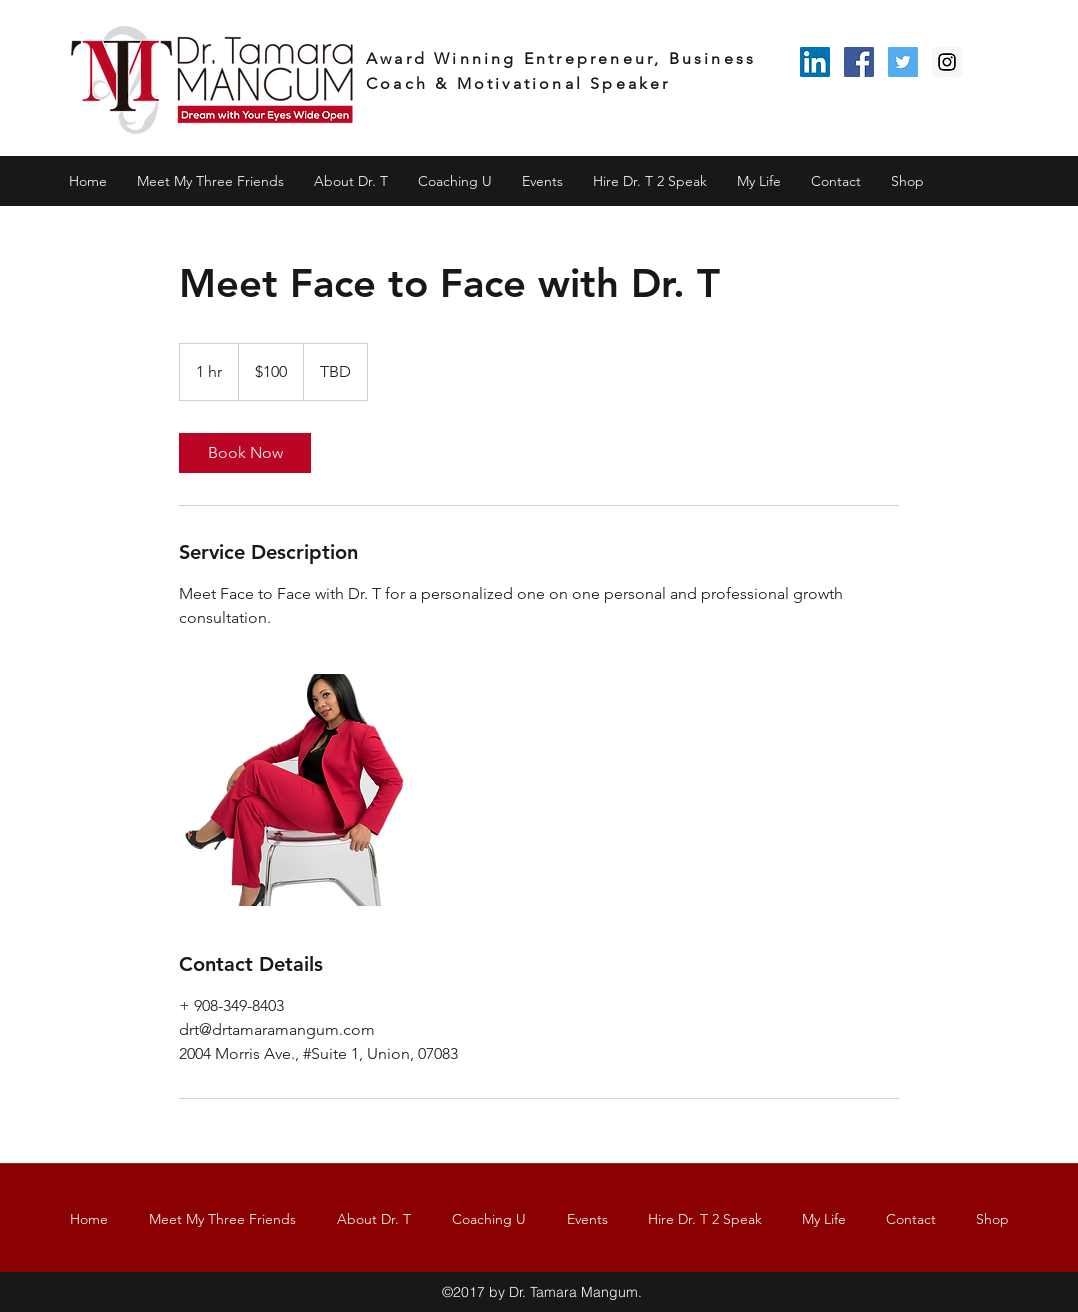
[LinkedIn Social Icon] (815, 62)
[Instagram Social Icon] (947, 62)
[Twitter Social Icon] (903, 62)
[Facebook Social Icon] (859, 62)
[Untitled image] (295, 790)
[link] (245, 453)
